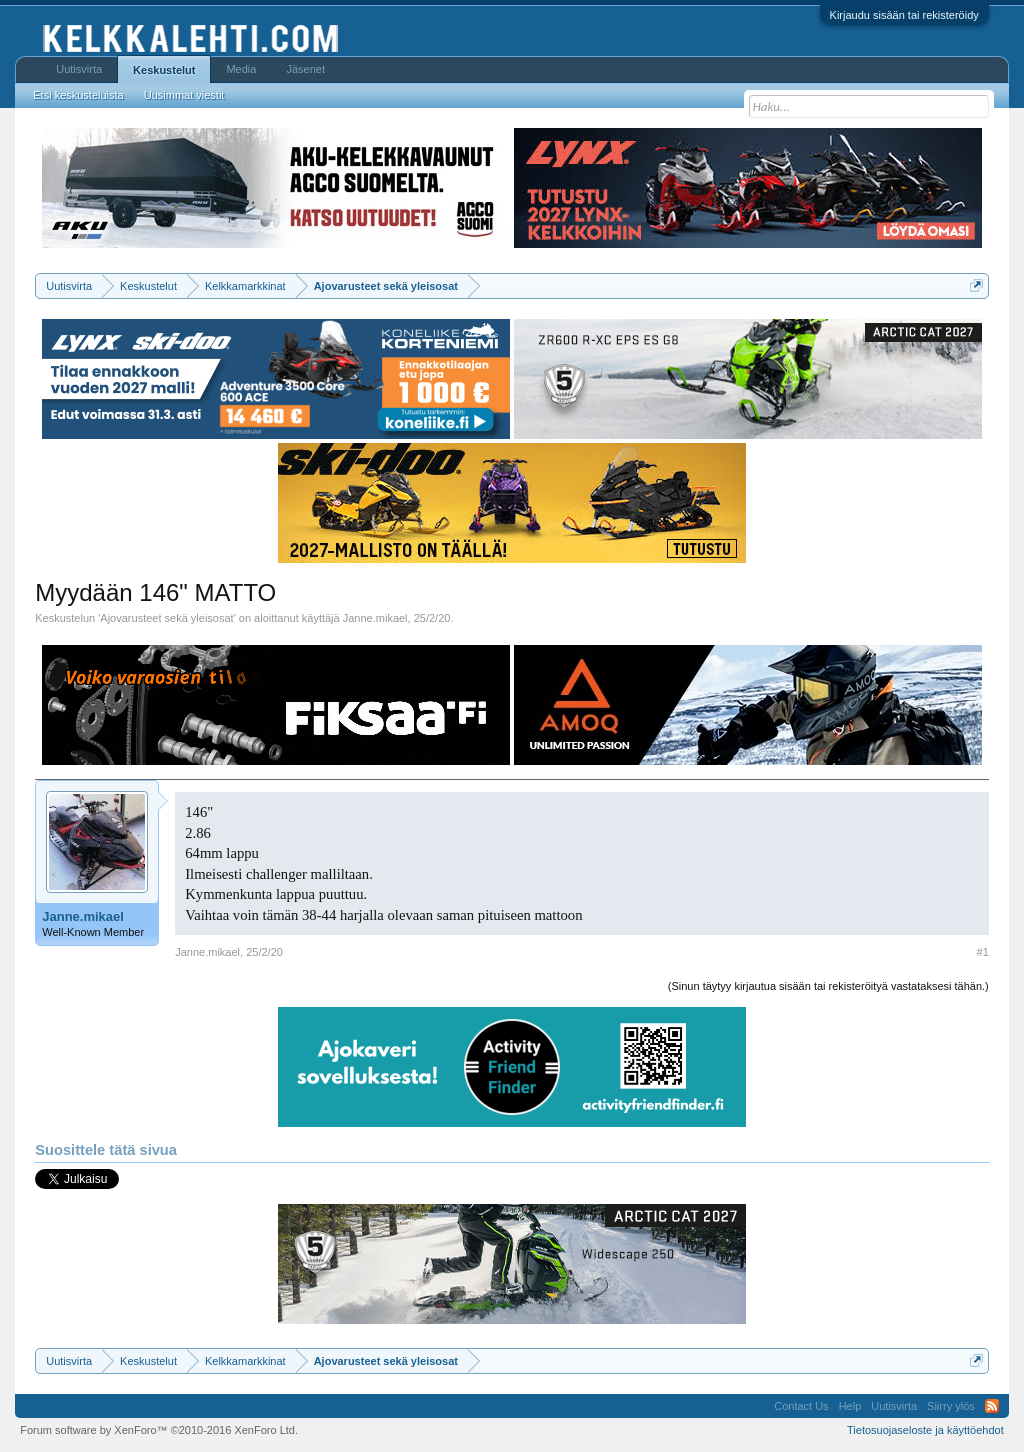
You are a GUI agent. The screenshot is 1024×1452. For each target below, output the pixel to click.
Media (241, 69)
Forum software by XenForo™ (159, 1430)
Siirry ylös (951, 1406)
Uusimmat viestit (184, 95)
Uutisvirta (79, 69)
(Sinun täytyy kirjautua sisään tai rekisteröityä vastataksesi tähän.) (828, 986)
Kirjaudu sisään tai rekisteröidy (904, 15)
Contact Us (801, 1406)
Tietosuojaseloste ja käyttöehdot (925, 1430)
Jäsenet (305, 69)
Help (850, 1406)
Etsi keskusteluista (78, 95)
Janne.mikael (375, 618)
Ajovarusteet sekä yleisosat (166, 618)
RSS (992, 1406)
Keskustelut (164, 70)
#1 (983, 952)
